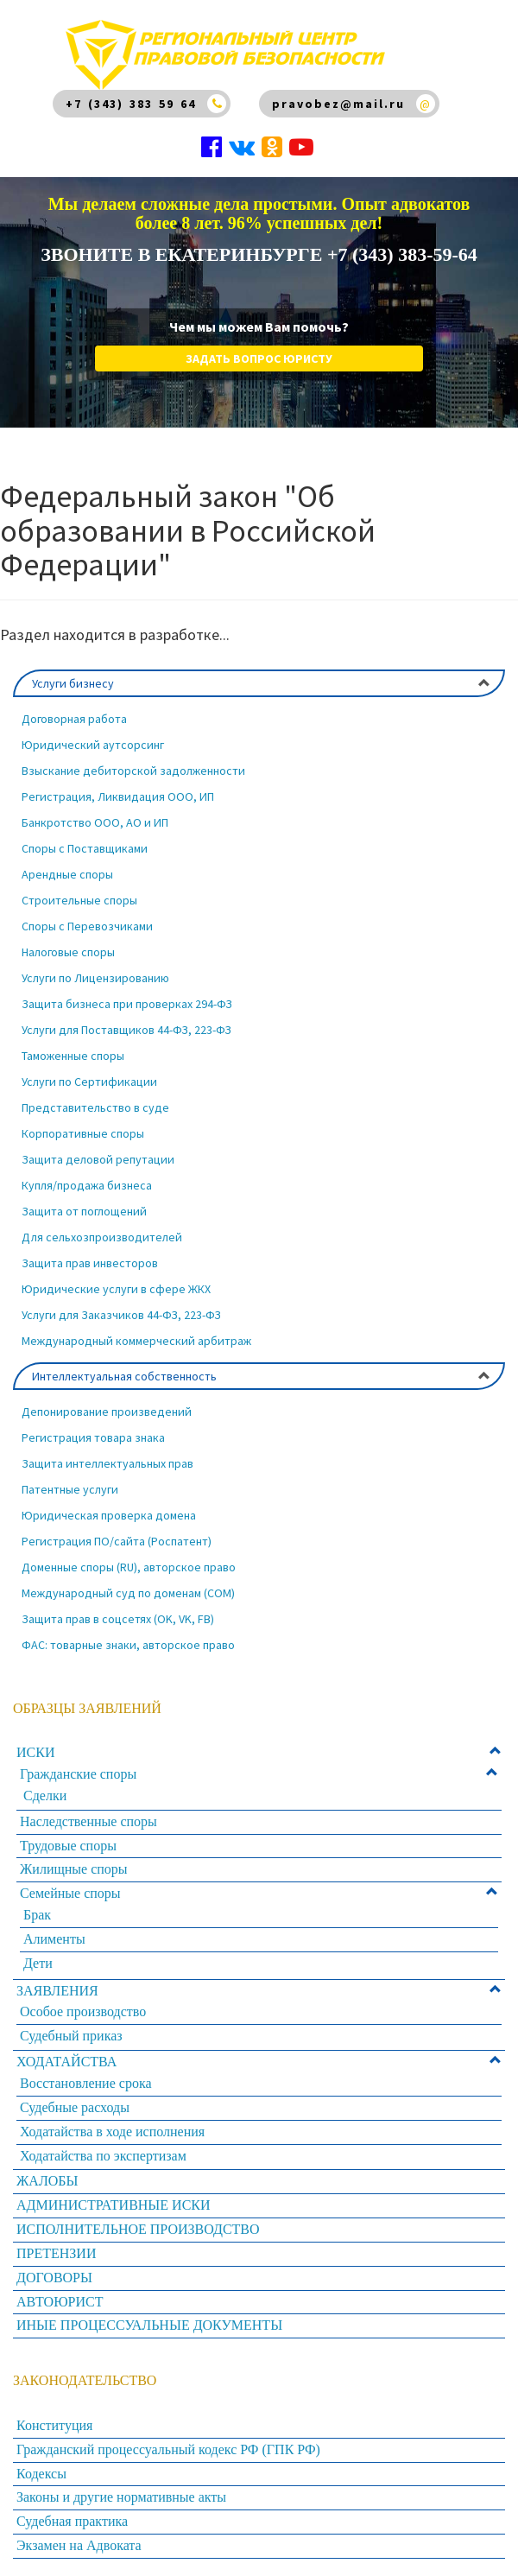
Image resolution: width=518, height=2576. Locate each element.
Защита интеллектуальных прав (107, 1463)
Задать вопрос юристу (259, 358)
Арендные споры (67, 874)
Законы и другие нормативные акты (121, 2497)
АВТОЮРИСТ (59, 2301)
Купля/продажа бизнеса (87, 1185)
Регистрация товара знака (93, 1437)
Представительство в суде (95, 1107)
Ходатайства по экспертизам (103, 2155)
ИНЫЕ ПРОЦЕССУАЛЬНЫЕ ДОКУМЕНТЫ (149, 2325)
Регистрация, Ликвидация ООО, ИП (118, 796)
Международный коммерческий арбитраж (136, 1340)
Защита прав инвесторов (90, 1263)
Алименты (54, 1939)
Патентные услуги (70, 1489)
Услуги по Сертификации (89, 1081)
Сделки (44, 1795)
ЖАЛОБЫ (47, 2180)
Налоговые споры (68, 952)
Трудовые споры (68, 1845)
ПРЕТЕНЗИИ (56, 2253)
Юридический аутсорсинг (93, 744)
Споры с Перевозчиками (87, 926)
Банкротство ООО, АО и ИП (95, 822)
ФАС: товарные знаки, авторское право (128, 1645)
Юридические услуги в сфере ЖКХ (116, 1289)
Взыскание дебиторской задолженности (133, 770)
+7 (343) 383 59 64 (131, 103)
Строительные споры (79, 900)
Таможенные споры (73, 1055)
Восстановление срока (86, 2083)
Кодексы (41, 2473)
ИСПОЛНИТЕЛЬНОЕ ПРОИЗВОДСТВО (138, 2229)
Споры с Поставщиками (85, 848)
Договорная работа (74, 718)
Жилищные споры (74, 1869)
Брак (37, 1914)
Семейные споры (70, 1893)
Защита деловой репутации (98, 1159)
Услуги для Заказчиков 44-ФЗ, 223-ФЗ (121, 1315)
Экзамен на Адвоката (79, 2545)
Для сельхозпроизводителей (102, 1237)
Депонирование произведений (107, 1411)
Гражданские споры (78, 1774)
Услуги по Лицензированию (95, 978)
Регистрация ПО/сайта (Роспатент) (117, 1541)
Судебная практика (72, 2521)
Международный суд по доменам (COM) (128, 1593)
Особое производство (83, 2011)
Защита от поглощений (84, 1211)
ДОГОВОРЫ (54, 2277)
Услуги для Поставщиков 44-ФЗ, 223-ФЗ (126, 1029)
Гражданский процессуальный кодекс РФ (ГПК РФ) (168, 2449)
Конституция (54, 2425)
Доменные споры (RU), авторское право (129, 1567)
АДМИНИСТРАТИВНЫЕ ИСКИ (113, 2205)
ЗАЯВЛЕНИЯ (57, 1990)
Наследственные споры (88, 1821)
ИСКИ (35, 1752)
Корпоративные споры (83, 1133)
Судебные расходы (75, 2107)
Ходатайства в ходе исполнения (112, 2131)
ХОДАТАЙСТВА (66, 2061)
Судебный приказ (71, 2035)
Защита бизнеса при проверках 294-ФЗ (127, 1004)
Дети (38, 1963)
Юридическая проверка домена (109, 1515)
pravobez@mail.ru (338, 103)
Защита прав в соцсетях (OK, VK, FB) (118, 1619)
